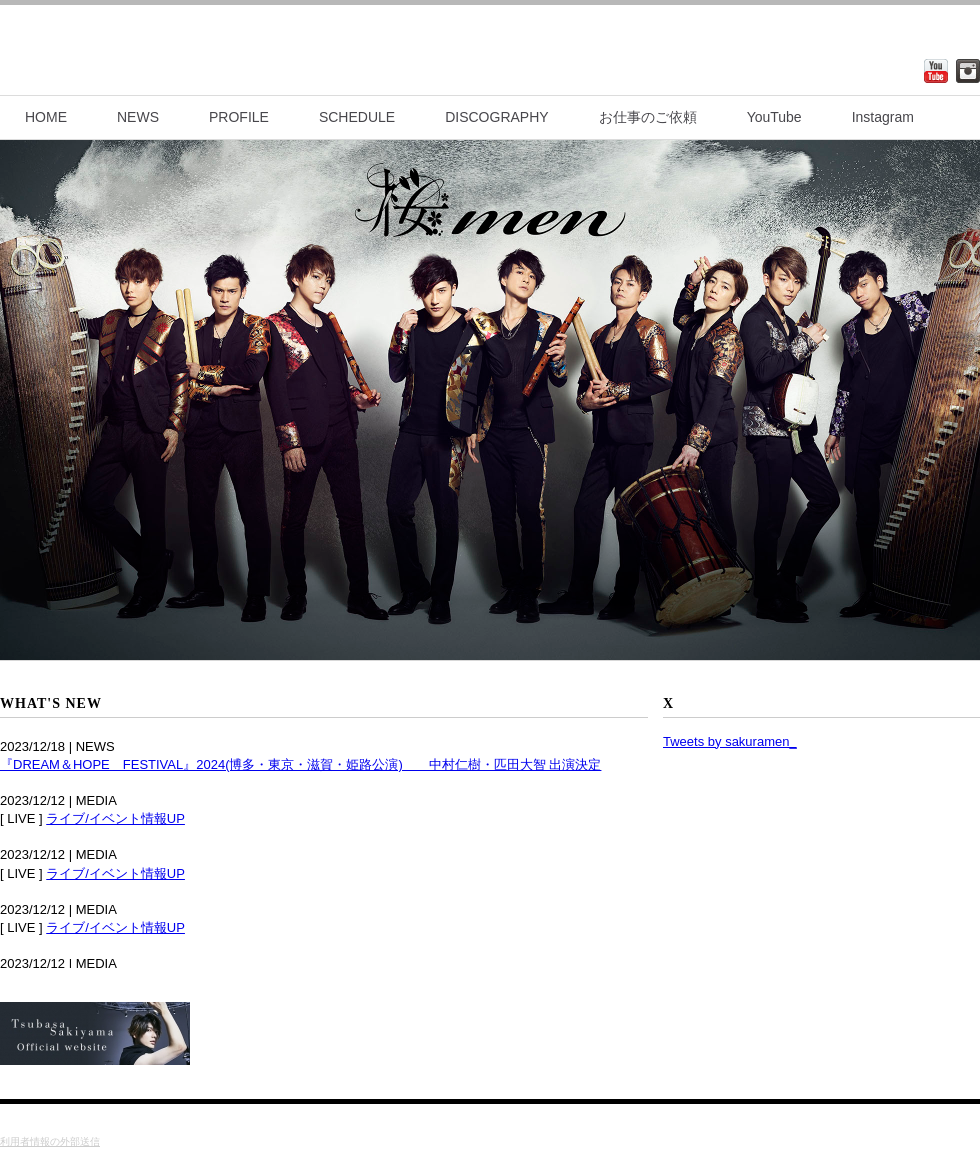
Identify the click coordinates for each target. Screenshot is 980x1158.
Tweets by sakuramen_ (730, 741)
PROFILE (239, 117)
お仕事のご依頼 (648, 117)
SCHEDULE (357, 117)
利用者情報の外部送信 (50, 1141)
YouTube (774, 117)
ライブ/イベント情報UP (115, 818)
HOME (46, 117)
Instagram (883, 117)
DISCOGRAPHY (496, 117)
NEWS (138, 117)
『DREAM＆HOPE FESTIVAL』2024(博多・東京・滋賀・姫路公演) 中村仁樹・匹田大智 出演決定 (300, 764)
